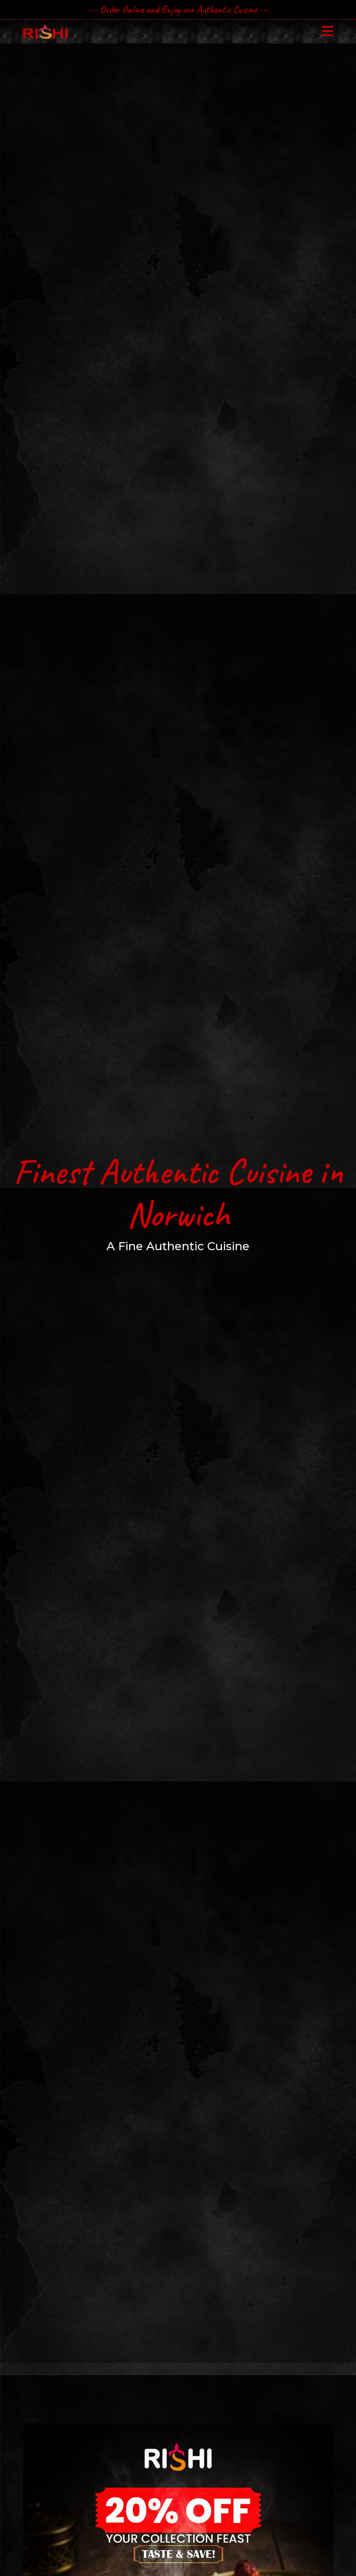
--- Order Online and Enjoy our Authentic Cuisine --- (178, 9)
